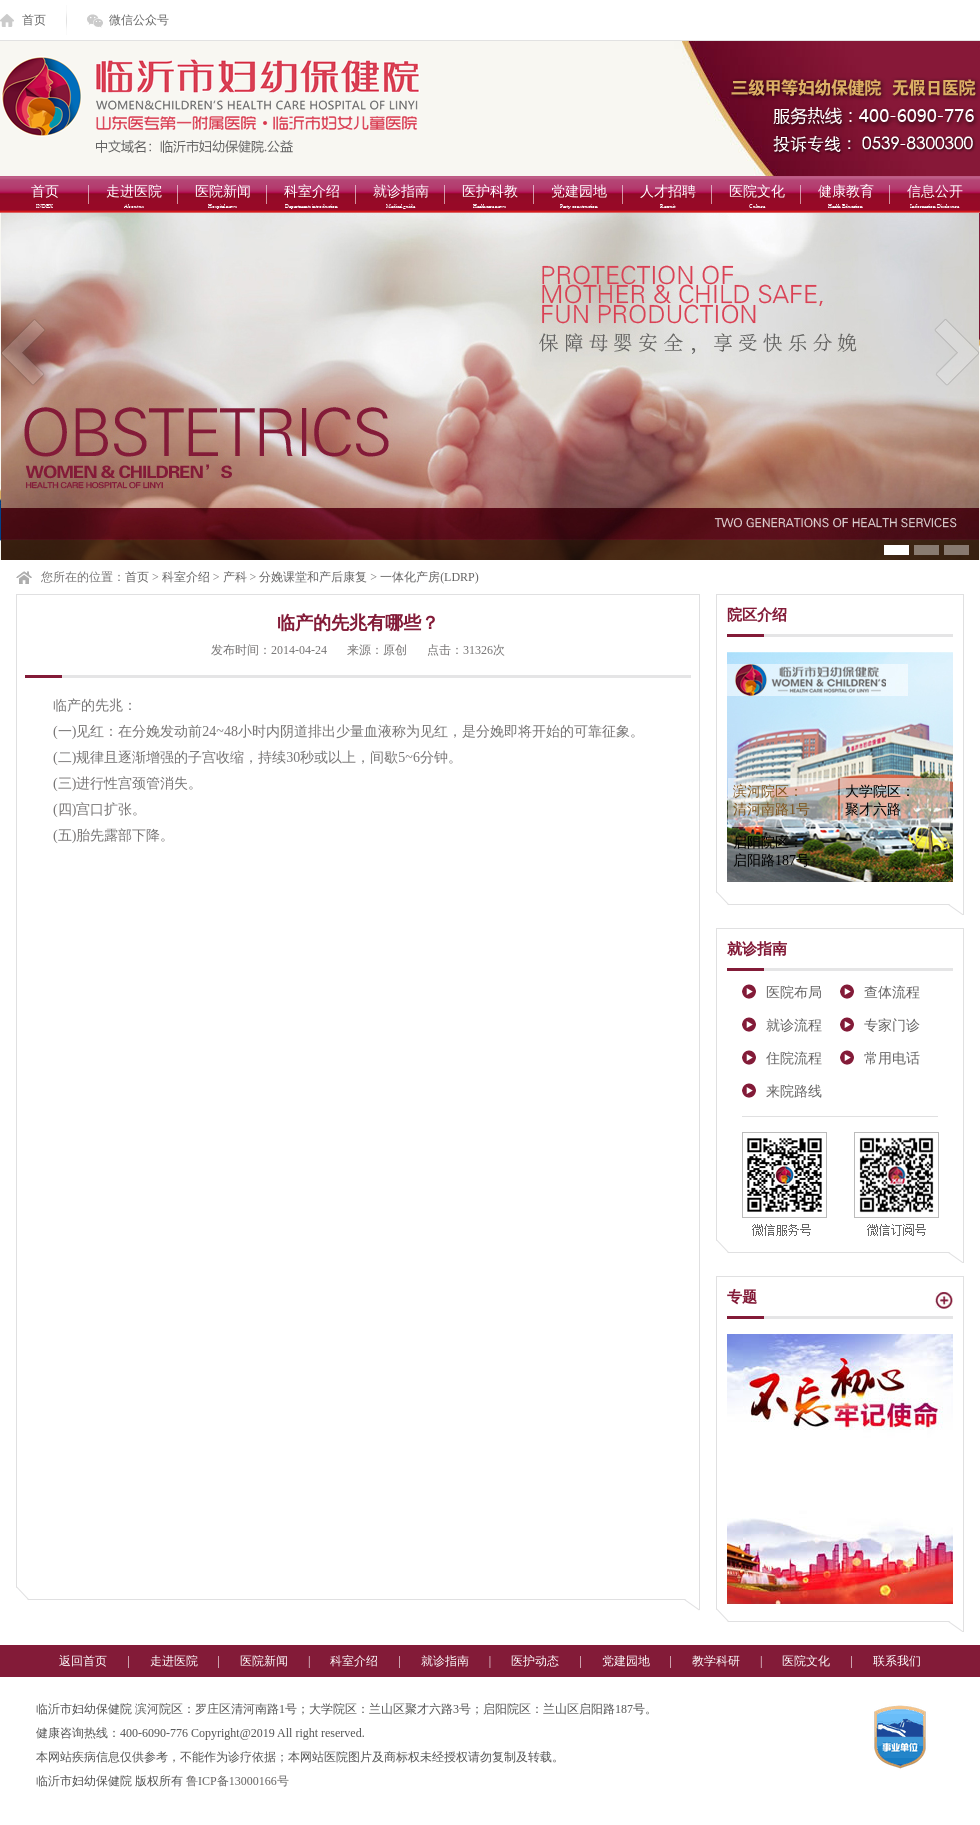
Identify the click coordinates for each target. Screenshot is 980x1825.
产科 (235, 577)
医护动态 (535, 1661)
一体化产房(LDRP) (429, 577)
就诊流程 (794, 1025)
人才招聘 (667, 198)
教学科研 (716, 1661)
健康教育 (845, 198)
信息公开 (934, 198)
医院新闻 (222, 198)
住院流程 (794, 1058)
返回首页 (83, 1661)
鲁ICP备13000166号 (237, 1781)
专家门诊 (892, 1025)
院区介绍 (757, 615)
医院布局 (794, 992)
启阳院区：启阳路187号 (771, 851)
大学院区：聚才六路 (880, 800)
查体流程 (892, 992)
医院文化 (756, 198)
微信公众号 (139, 20)
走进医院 (133, 198)
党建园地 (578, 198)
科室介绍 (311, 198)
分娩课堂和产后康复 (313, 577)
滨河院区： (771, 800)
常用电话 (892, 1058)
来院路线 (794, 1091)
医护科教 (489, 198)
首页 (34, 20)
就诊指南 (400, 198)
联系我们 (897, 1661)
